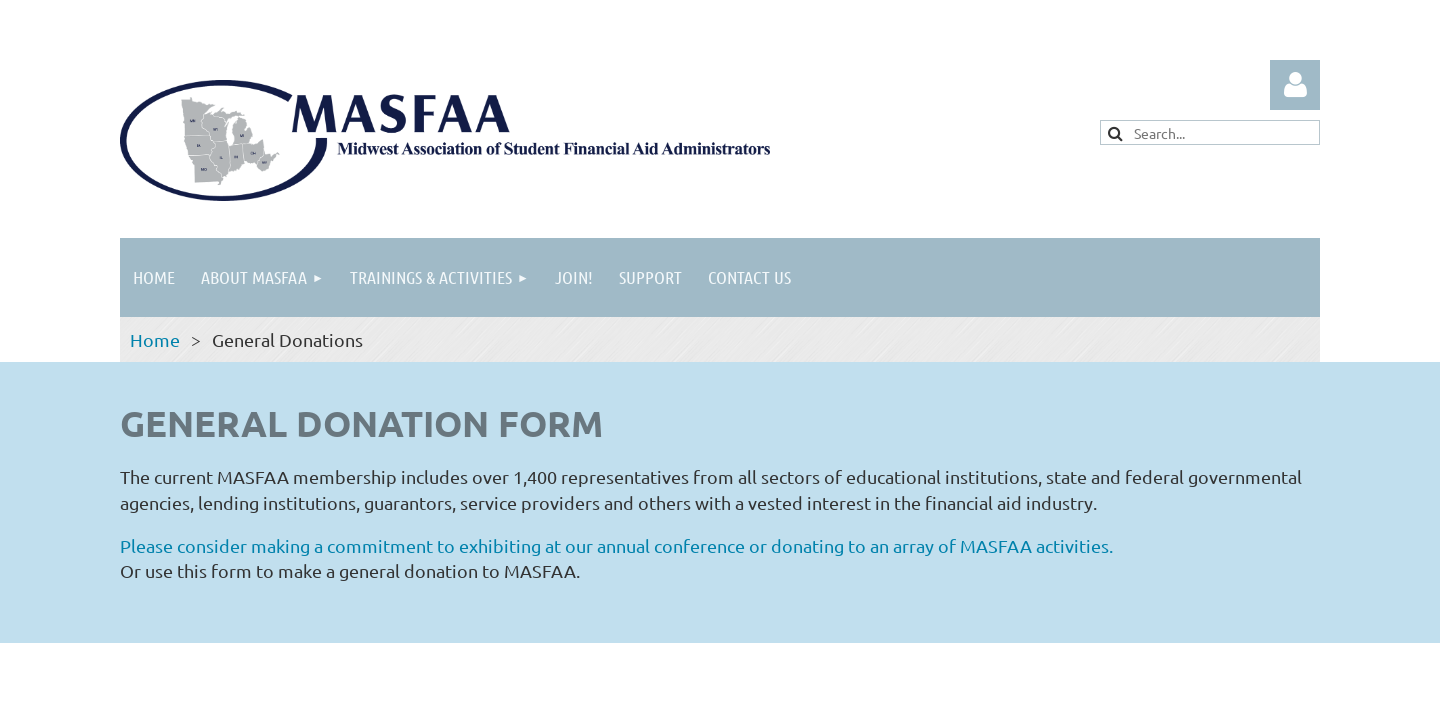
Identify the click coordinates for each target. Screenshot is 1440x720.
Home (155, 339)
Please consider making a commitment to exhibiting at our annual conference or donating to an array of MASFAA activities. (618, 545)
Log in (1295, 85)
